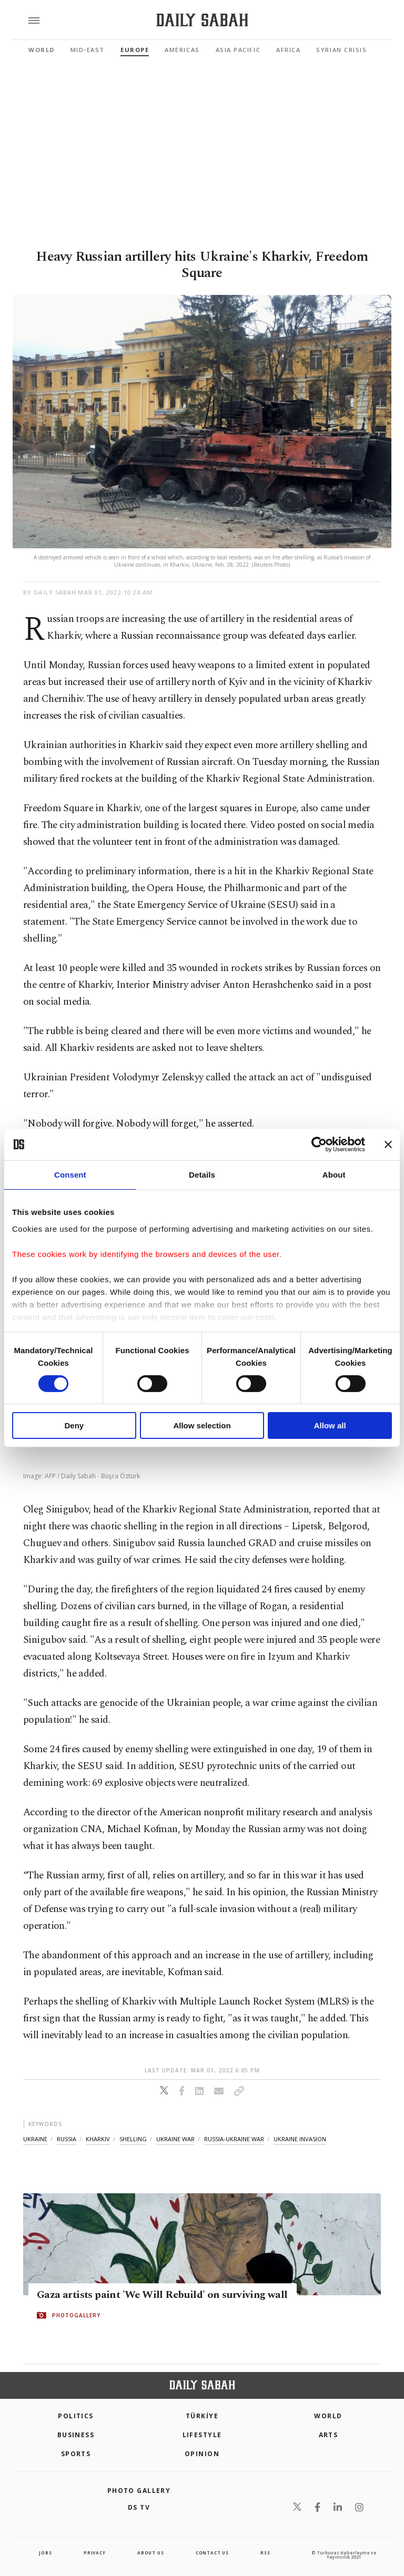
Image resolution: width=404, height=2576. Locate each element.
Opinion (202, 2453)
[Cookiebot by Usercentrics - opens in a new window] (319, 1144)
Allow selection (201, 1425)
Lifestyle (202, 2434)
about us (150, 2552)
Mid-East (87, 50)
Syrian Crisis (341, 50)
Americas (182, 50)
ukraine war (175, 2139)
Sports (76, 2453)
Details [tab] (202, 1174)
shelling (133, 2139)
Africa (288, 50)
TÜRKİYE (202, 2415)
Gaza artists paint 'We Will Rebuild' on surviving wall (162, 2295)
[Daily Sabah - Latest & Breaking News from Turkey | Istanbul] (202, 20)
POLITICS (76, 2415)
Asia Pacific (238, 50)
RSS (265, 2552)
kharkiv (98, 2139)
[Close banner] (388, 1144)
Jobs (45, 2552)
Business (76, 2434)
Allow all (330, 1425)
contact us (212, 2552)
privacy (95, 2552)
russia (66, 2139)
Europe (134, 50)
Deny (74, 1425)
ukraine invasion (300, 2139)
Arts (328, 2434)
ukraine (35, 2139)
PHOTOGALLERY (76, 2315)
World (41, 50)
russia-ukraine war (234, 2139)
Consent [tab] (70, 1174)
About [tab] (334, 1174)
